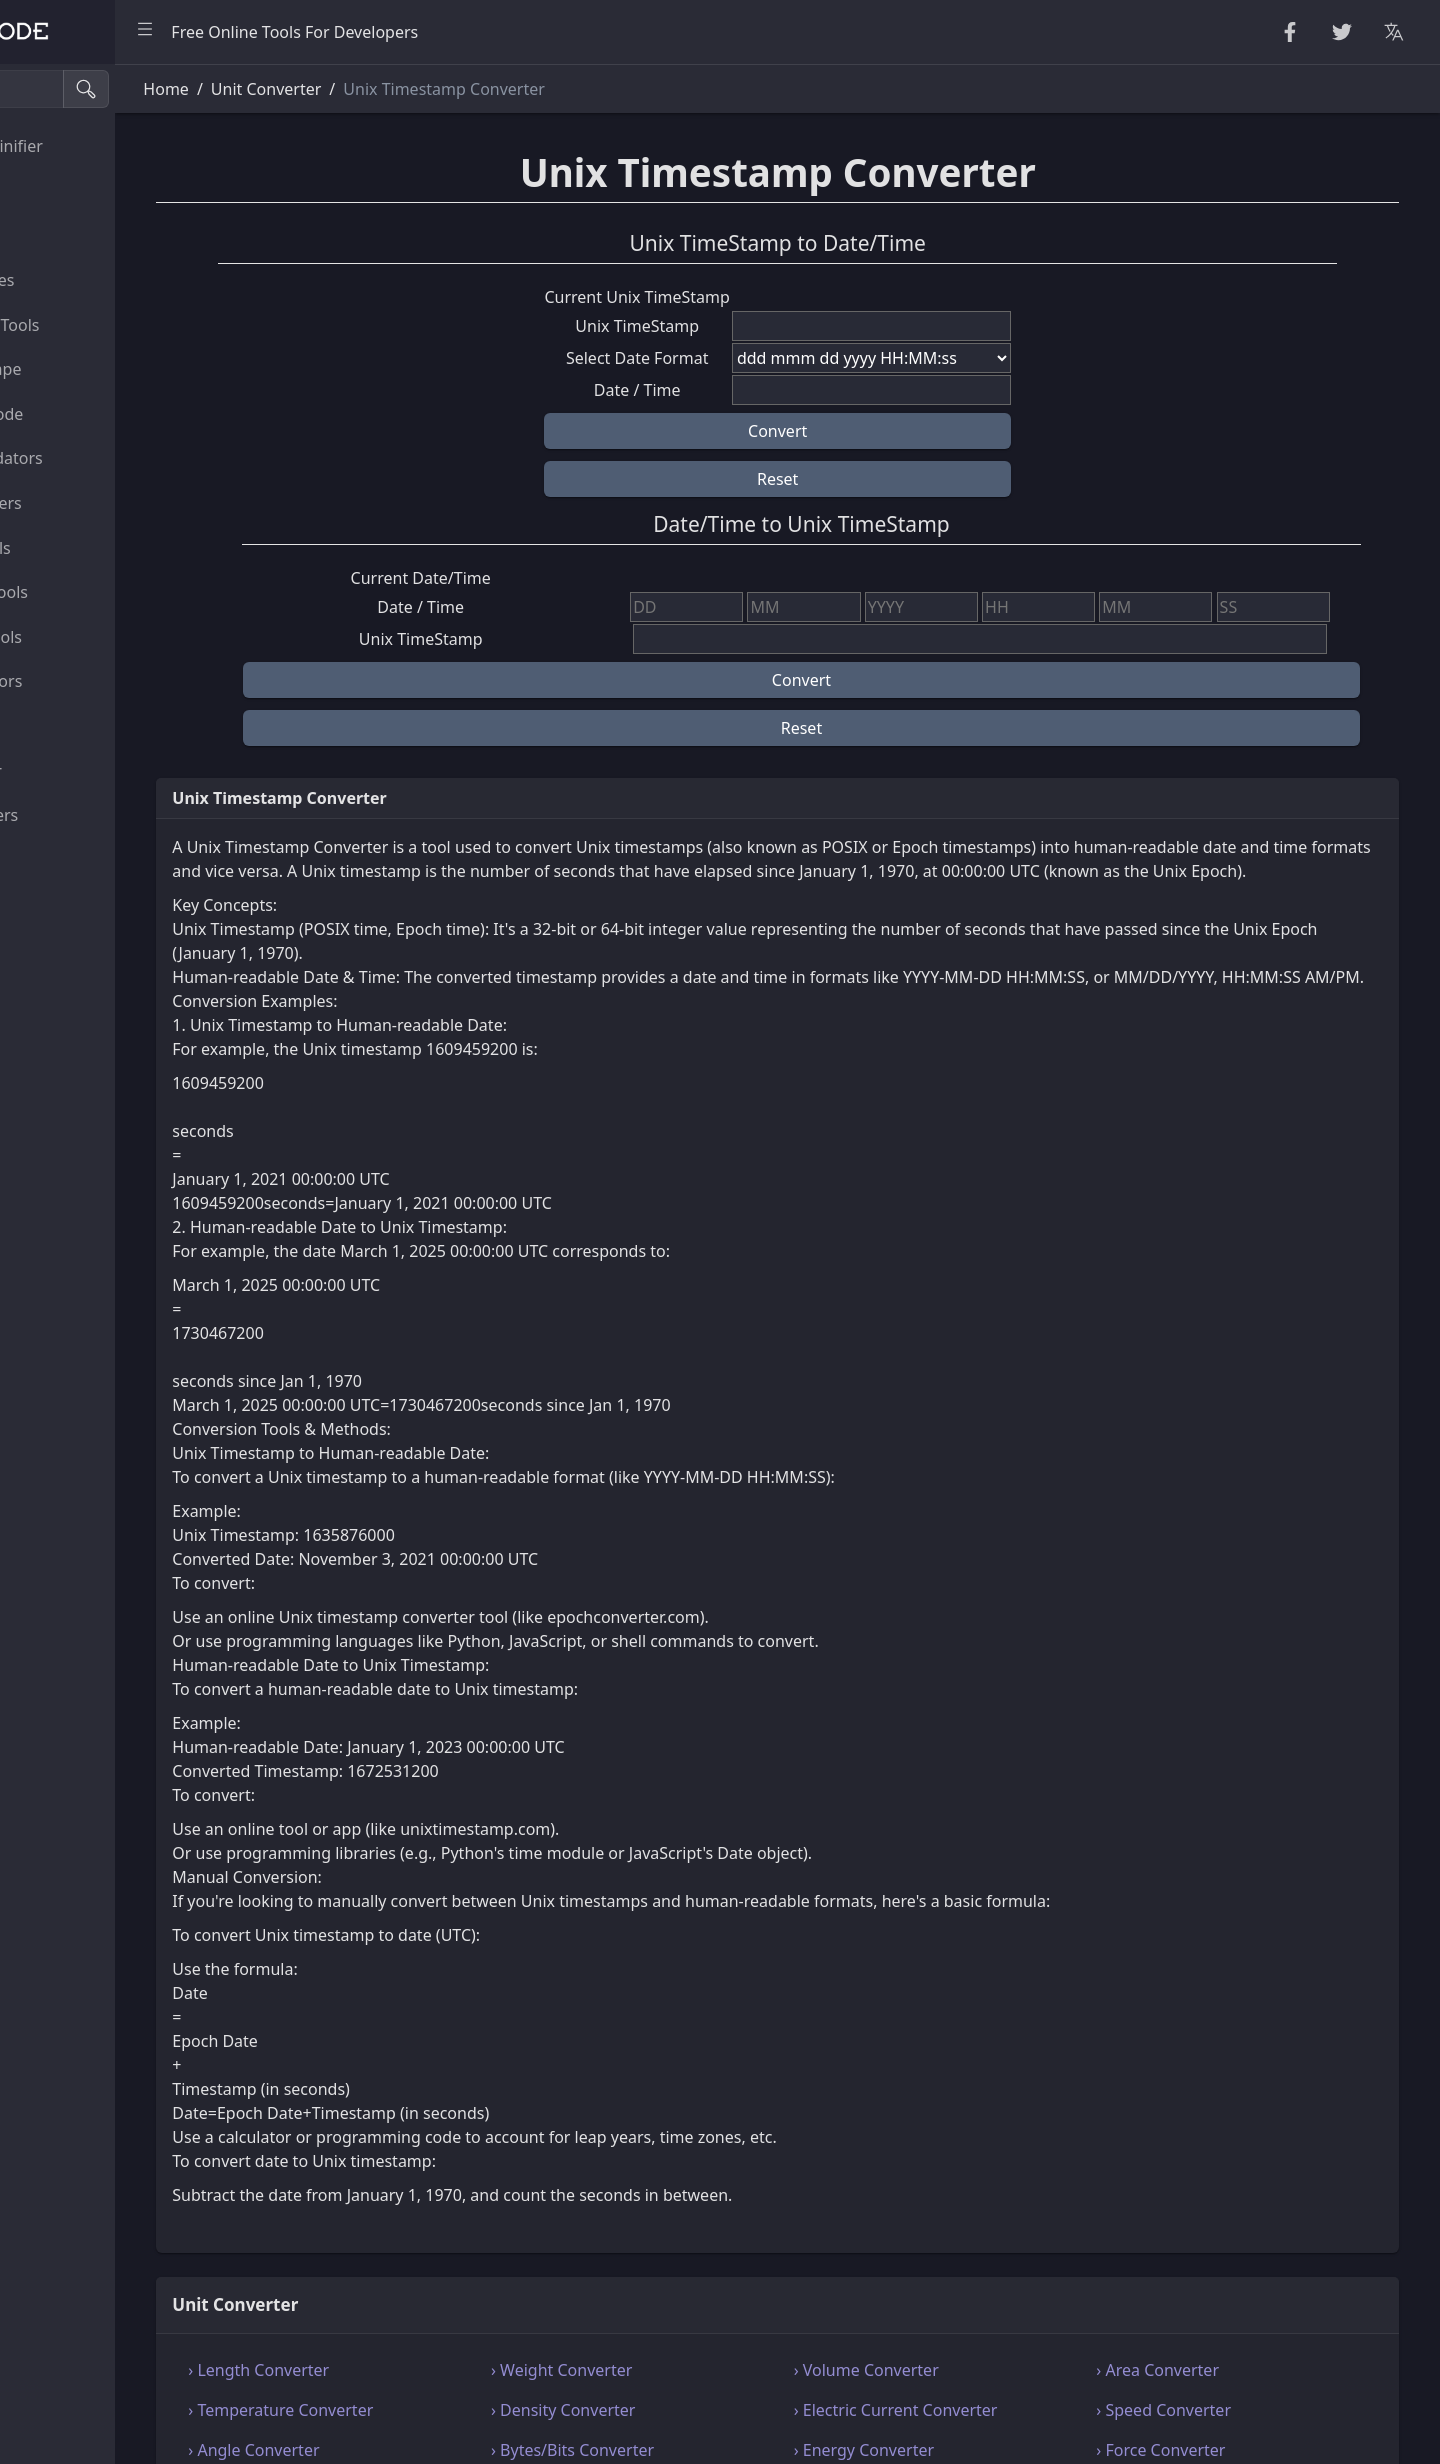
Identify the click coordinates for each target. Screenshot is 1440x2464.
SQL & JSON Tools (89, 637)
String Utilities (77, 191)
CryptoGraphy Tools (98, 325)
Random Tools (77, 235)
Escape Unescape (89, 369)
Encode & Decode (90, 414)
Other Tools (67, 904)
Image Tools (69, 860)
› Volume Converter (944, 2418)
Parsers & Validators (99, 458)
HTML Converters (89, 503)
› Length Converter (413, 2418)
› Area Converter (1197, 2418)
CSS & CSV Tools (83, 548)
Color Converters (87, 815)
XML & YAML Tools (92, 592)
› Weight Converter (678, 2418)
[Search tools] (113, 89)
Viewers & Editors (89, 681)
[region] (136, 1264)
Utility (46, 726)
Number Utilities (85, 280)
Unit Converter (79, 771)
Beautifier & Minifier (99, 146)
